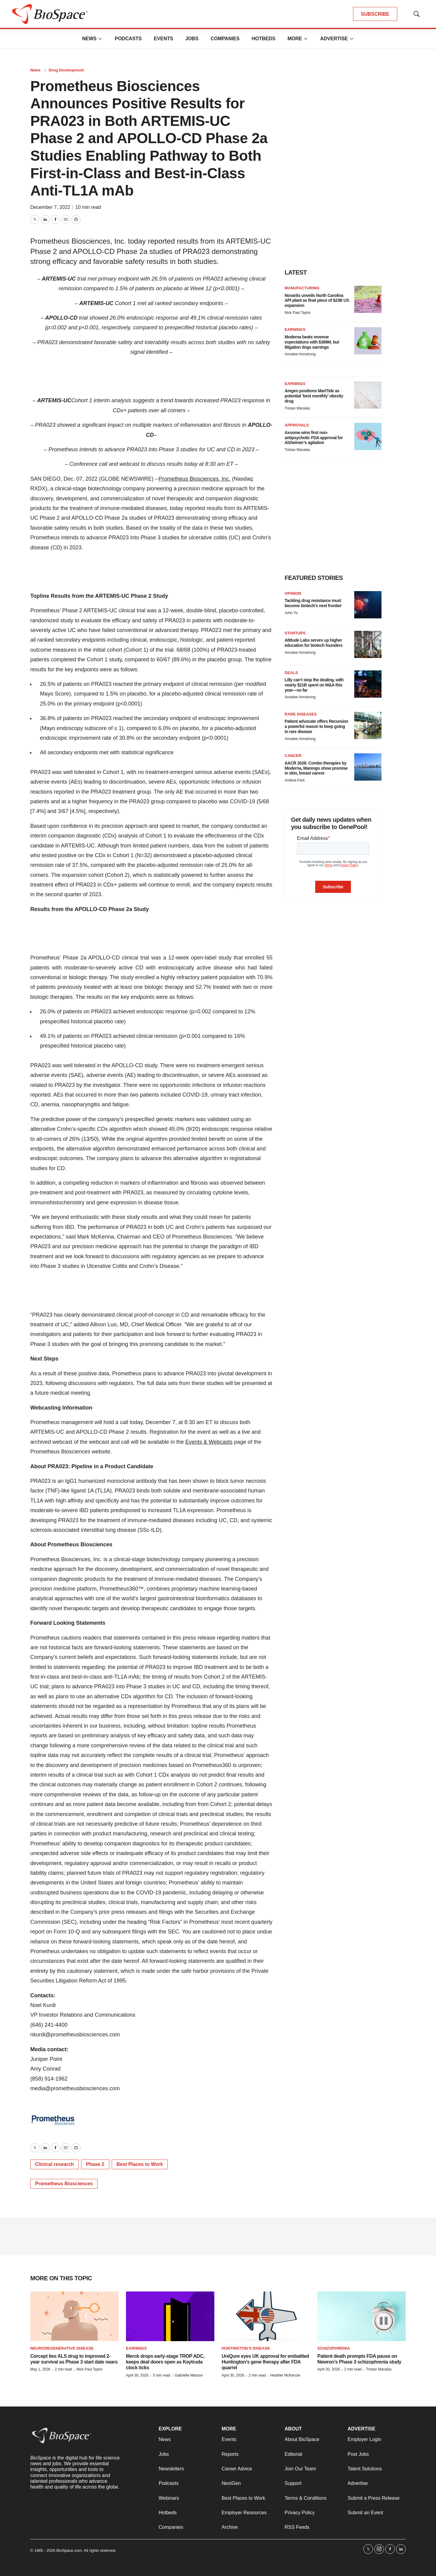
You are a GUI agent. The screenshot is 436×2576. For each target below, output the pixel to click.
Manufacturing (302, 288)
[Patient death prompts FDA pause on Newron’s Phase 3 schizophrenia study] (361, 2316)
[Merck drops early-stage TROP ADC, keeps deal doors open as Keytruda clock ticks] (170, 2316)
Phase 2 (95, 2164)
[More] (100, 38)
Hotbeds (263, 38)
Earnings (295, 329)
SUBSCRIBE (375, 14)
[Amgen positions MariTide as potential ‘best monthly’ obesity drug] (368, 395)
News (89, 38)
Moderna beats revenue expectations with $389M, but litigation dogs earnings (312, 342)
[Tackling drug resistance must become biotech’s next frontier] (368, 604)
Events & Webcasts (209, 1442)
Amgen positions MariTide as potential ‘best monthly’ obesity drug (314, 395)
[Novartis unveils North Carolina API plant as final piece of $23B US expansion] (368, 299)
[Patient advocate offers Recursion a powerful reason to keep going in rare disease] (368, 725)
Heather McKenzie (285, 2375)
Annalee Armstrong (300, 354)
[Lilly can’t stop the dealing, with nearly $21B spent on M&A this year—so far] (368, 684)
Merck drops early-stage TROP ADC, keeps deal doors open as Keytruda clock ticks (165, 2362)
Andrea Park (295, 780)
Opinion (293, 593)
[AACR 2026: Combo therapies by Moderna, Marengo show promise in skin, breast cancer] (368, 767)
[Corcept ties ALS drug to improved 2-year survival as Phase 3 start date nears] (74, 2316)
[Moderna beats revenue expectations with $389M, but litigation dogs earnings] (368, 340)
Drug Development (66, 70)
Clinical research (54, 2164)
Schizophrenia (333, 2348)
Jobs (192, 38)
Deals (291, 672)
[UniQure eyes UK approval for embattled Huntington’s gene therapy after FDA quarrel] (266, 2316)
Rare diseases (301, 714)
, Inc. (224, 479)
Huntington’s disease (246, 2348)
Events (163, 38)
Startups (295, 633)
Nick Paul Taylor (298, 313)
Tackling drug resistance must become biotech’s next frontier (313, 603)
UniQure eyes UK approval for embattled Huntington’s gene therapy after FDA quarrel (265, 2362)
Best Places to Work (140, 2164)
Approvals (297, 425)
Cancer (293, 755)
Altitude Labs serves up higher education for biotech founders (313, 643)
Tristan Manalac (297, 408)
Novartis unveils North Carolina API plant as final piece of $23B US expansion (317, 300)
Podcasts (128, 38)
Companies (224, 38)
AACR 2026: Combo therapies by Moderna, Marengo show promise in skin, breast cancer (316, 768)
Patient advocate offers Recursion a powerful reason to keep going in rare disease (316, 726)
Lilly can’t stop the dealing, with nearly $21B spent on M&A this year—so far (314, 685)
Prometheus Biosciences (189, 479)
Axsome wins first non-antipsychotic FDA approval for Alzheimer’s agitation (314, 437)
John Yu (291, 613)
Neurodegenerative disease (62, 2348)
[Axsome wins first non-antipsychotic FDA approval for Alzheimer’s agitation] (368, 436)
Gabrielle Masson (189, 2375)
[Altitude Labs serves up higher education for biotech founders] (368, 644)
